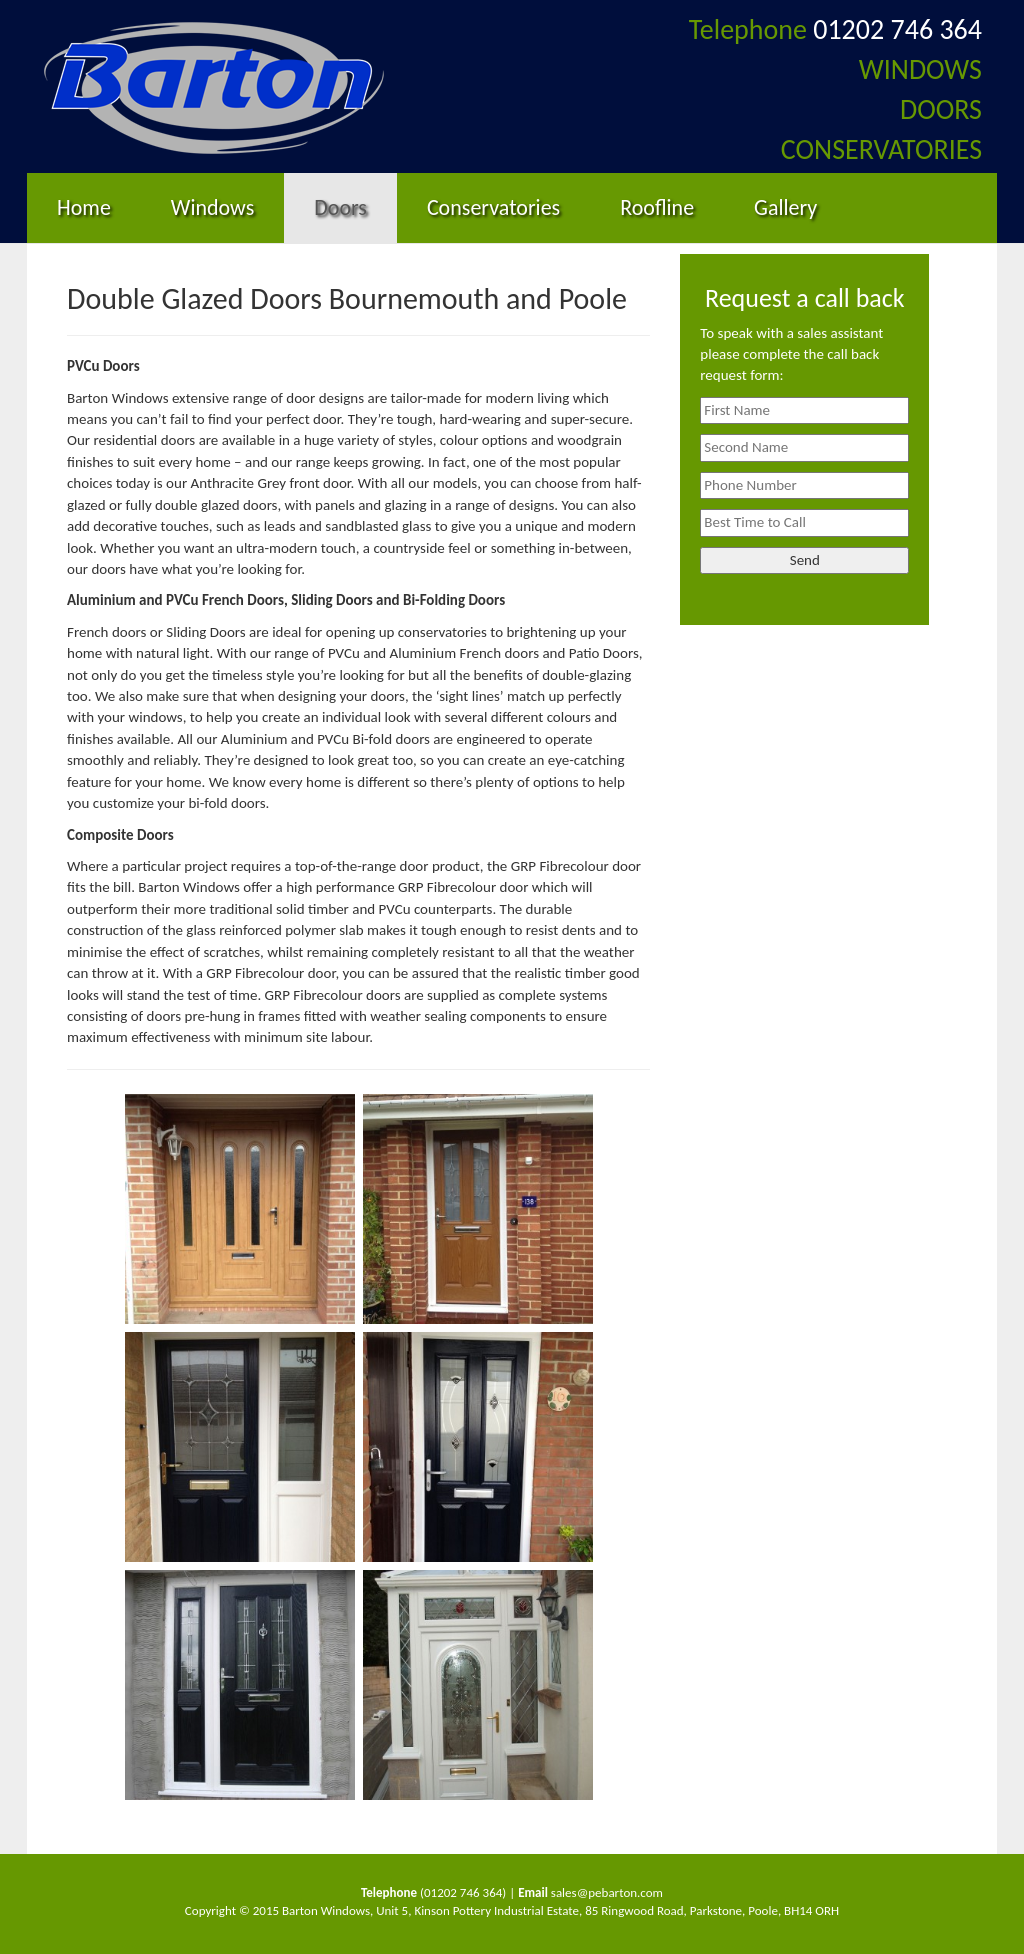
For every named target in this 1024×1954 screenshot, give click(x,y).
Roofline (657, 207)
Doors (340, 207)
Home (84, 207)
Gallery (785, 207)
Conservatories (493, 207)
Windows (212, 207)
